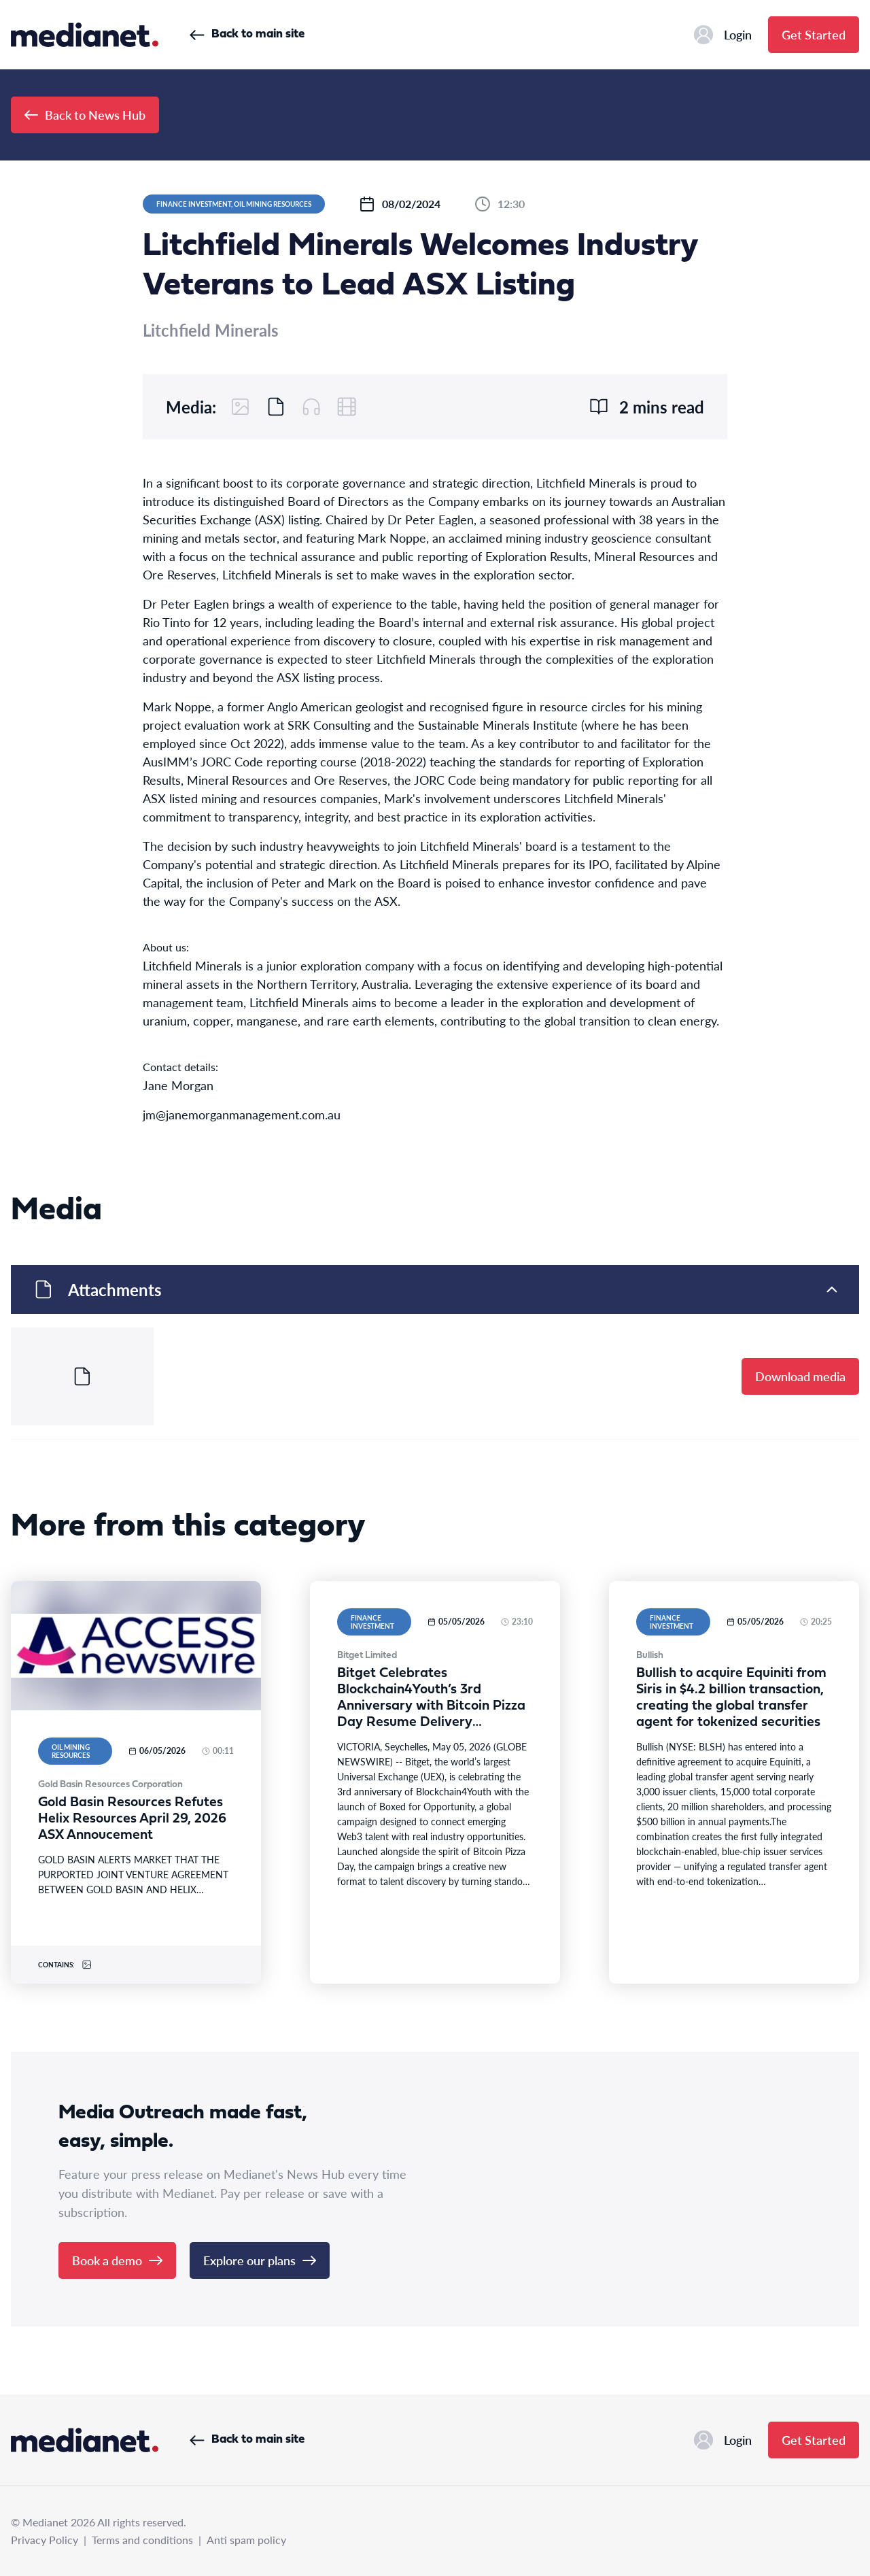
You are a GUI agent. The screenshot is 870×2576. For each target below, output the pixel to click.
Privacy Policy (44, 2539)
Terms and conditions (142, 2539)
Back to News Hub (84, 114)
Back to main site (247, 34)
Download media (800, 1376)
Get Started (814, 34)
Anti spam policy (246, 2539)
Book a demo (117, 2260)
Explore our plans (259, 2260)
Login (723, 34)
